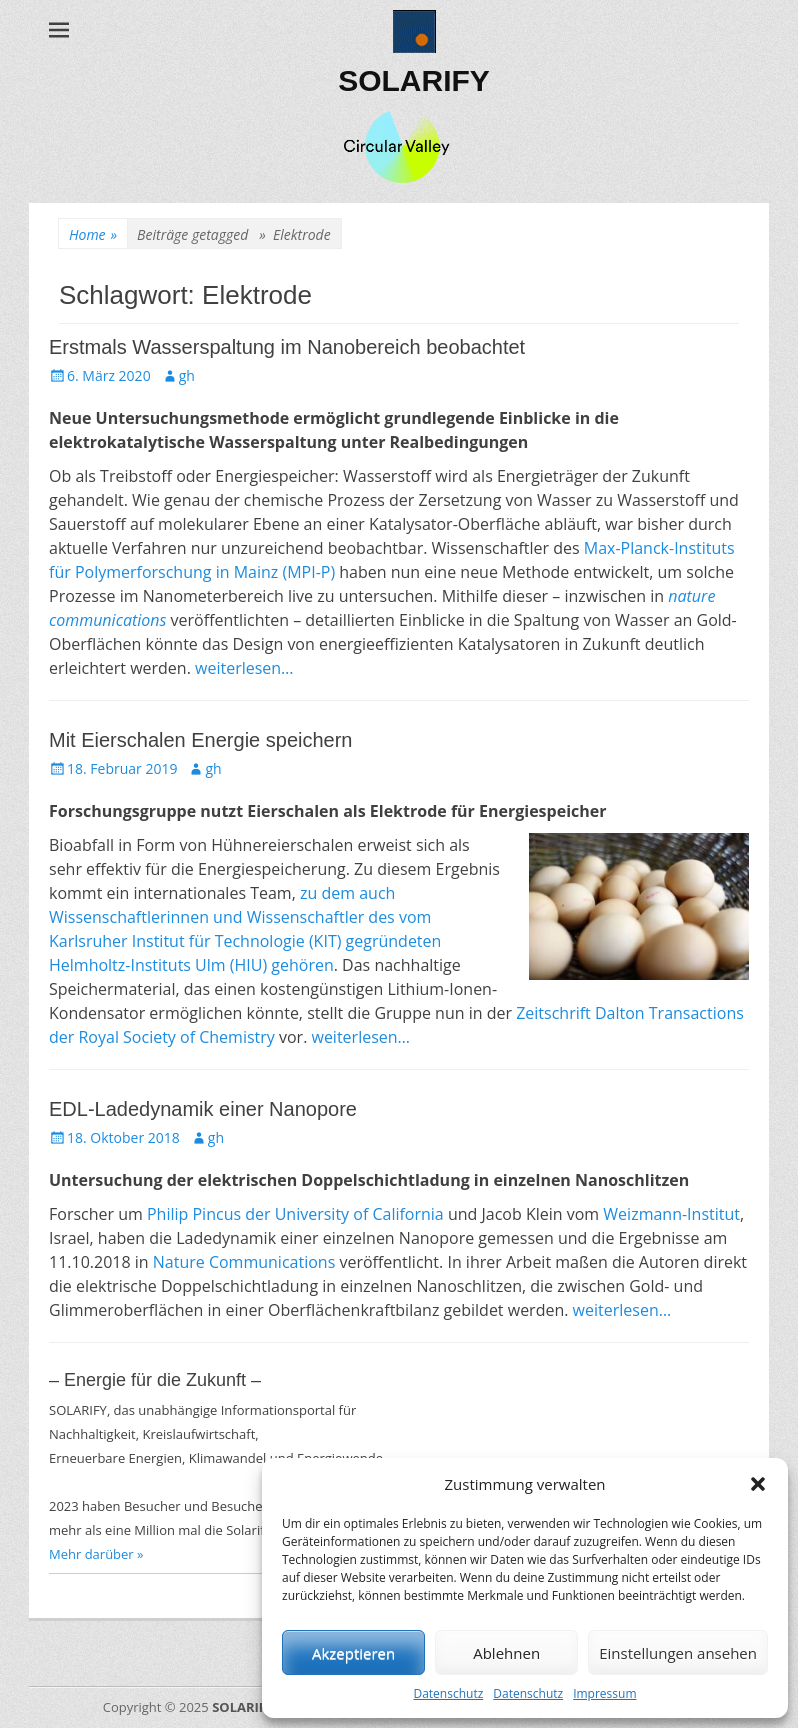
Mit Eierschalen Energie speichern (201, 740)
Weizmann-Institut (671, 1214)
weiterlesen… (244, 668)
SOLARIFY (414, 80)
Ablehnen (506, 1653)
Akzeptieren (353, 1653)
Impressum (604, 1693)
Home (93, 234)
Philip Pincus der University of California (295, 1214)
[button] (758, 1484)
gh (187, 375)
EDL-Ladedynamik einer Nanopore (203, 1109)
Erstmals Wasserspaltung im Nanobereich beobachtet (287, 347)
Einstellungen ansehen (678, 1653)
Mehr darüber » (96, 1554)
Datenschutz (448, 1693)
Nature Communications (244, 1262)
